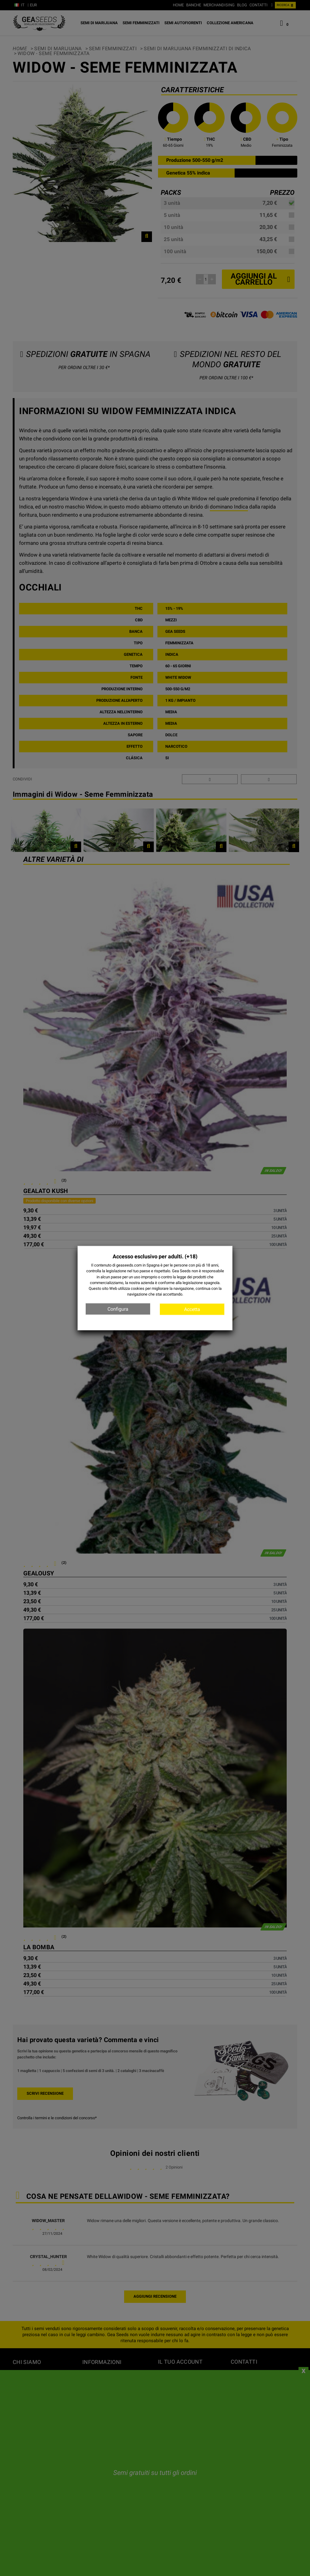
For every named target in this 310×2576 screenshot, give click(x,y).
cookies (137, 1288)
